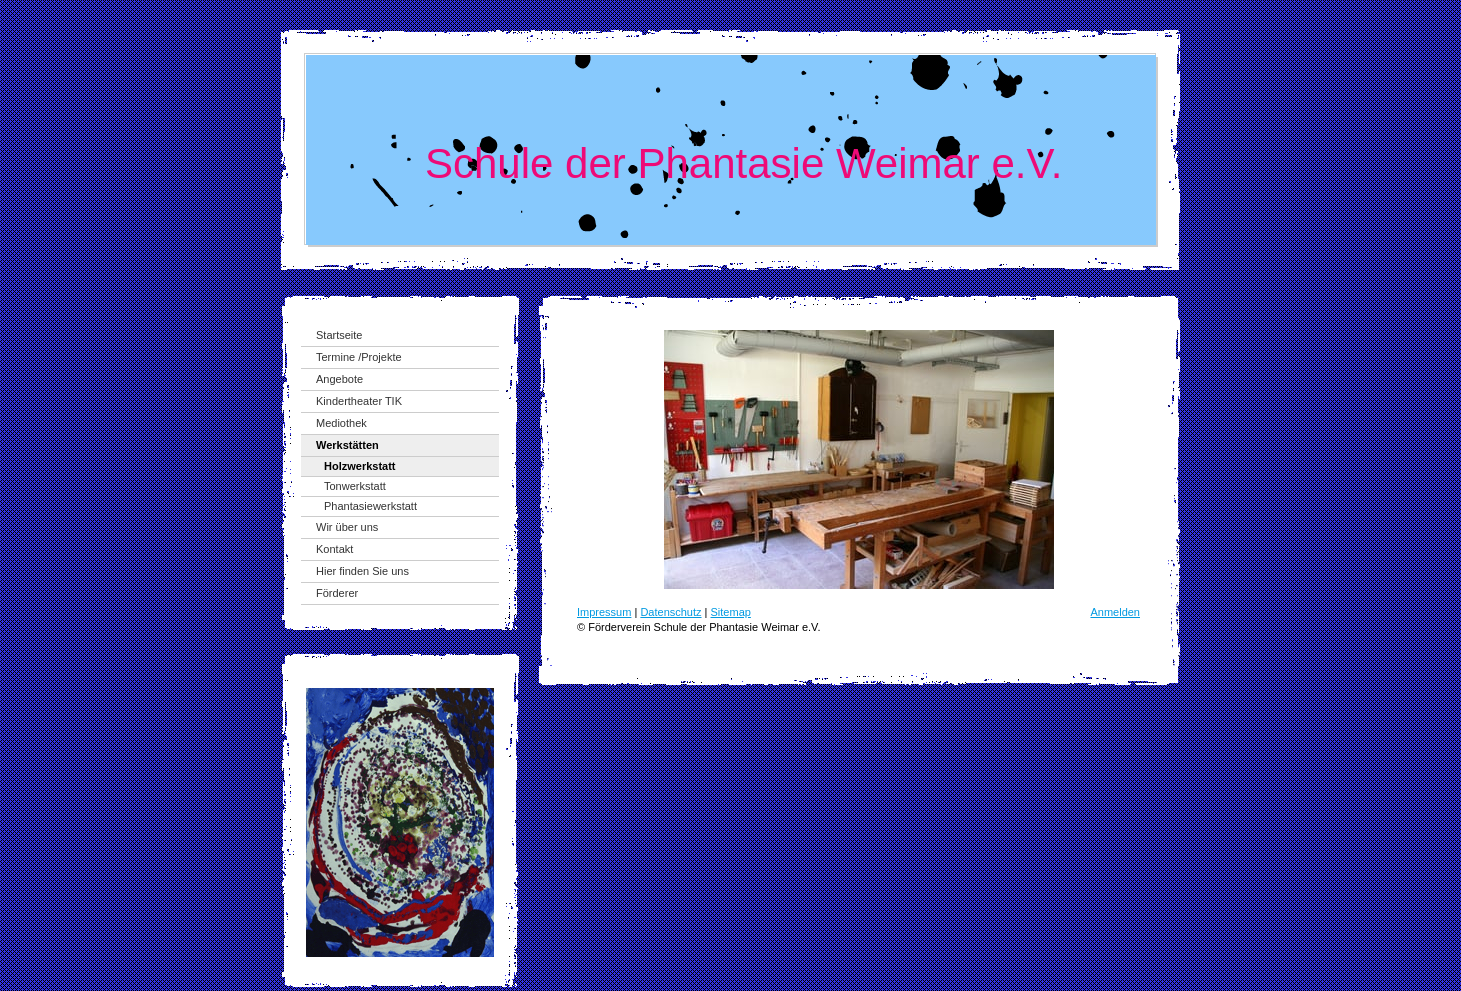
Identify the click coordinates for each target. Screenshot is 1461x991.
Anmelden (1115, 612)
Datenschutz (670, 612)
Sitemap (731, 612)
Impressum (604, 612)
